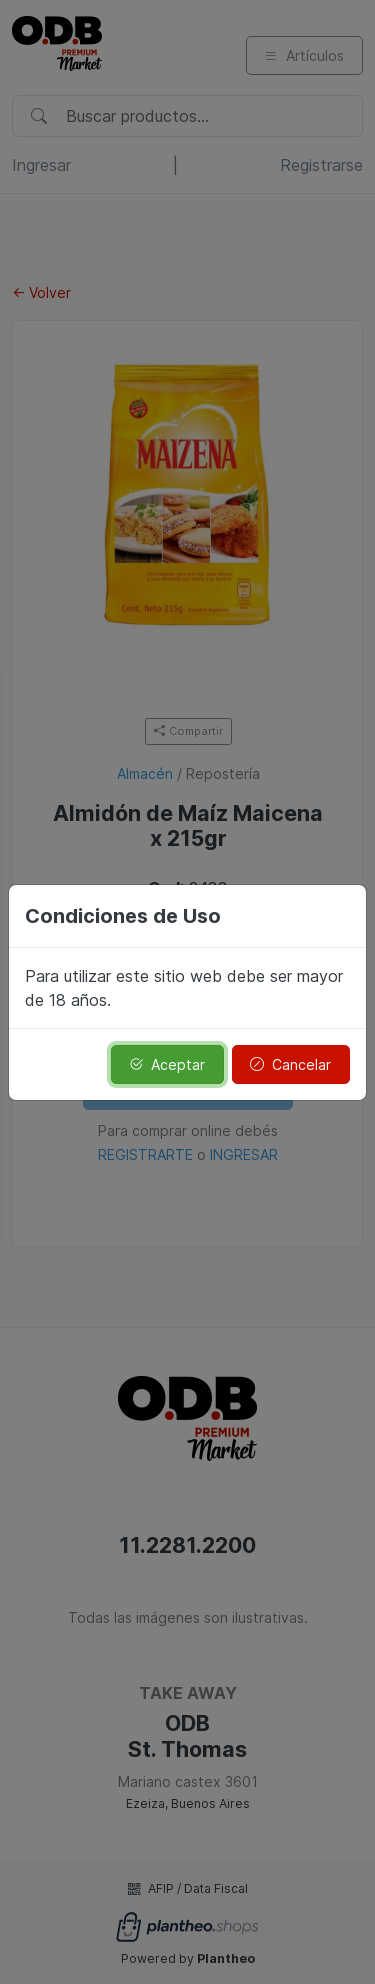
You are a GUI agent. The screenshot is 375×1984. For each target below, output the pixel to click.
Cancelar (290, 1064)
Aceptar (167, 1064)
